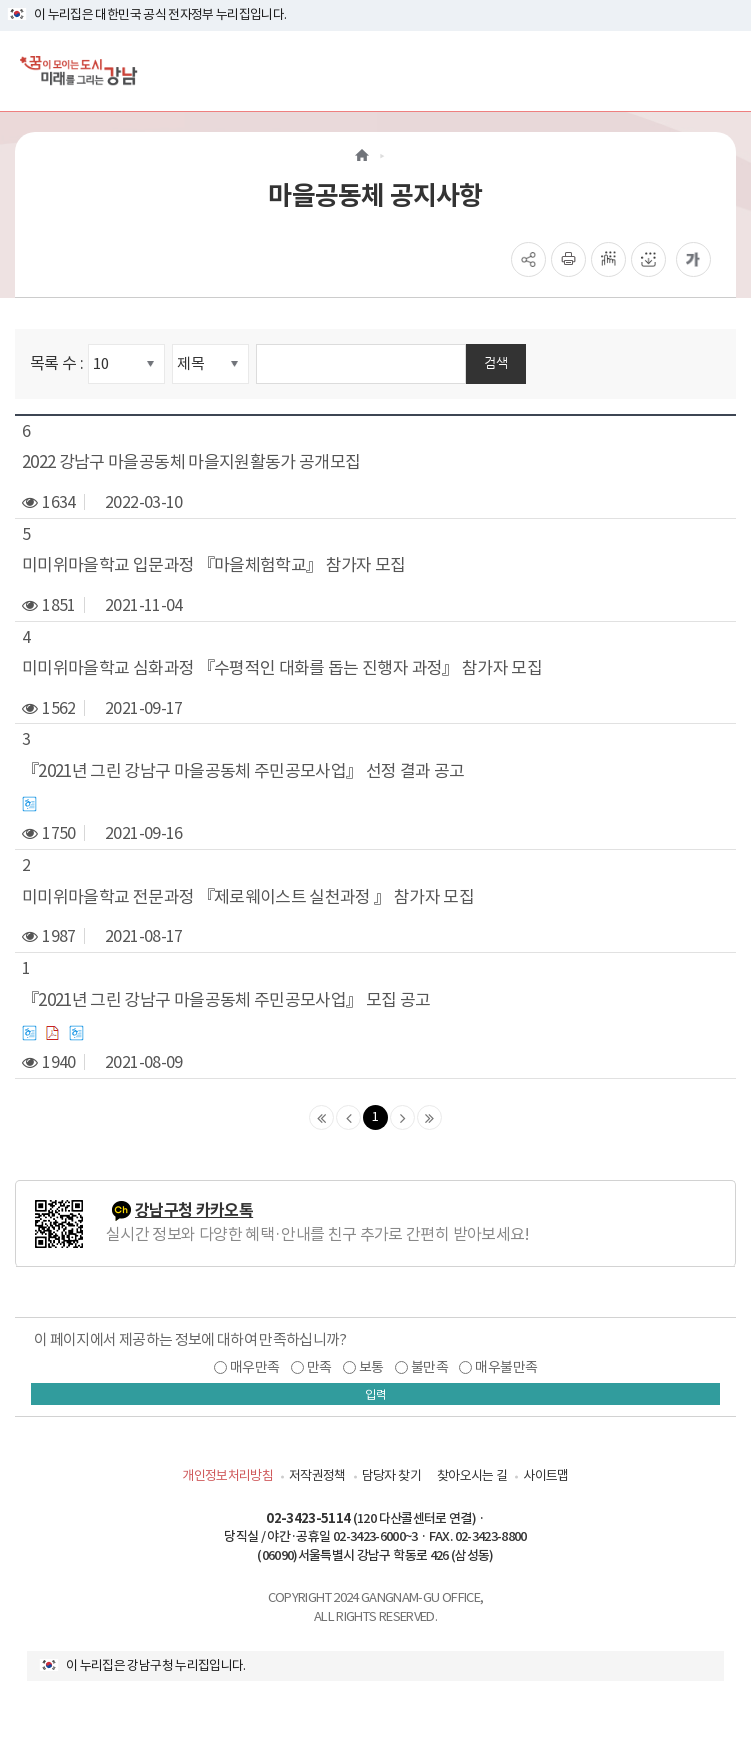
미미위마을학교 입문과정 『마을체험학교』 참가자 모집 (214, 565)
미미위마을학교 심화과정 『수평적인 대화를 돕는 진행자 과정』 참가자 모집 (282, 668)
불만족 (429, 1367)
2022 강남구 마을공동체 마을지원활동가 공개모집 (191, 462)
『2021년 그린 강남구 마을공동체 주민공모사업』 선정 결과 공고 (243, 771)
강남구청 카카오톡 (194, 1210)
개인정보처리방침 (227, 1475)
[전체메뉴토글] (719, 70)
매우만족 (254, 1367)
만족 (319, 1367)
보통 (371, 1367)
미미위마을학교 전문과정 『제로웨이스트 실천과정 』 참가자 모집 (248, 897)
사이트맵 (545, 1475)
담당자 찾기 (391, 1475)
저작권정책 (317, 1475)
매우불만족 (506, 1367)
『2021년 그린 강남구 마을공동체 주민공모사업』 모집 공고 (226, 1000)
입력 (376, 1394)
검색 (496, 362)
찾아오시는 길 (472, 1475)
